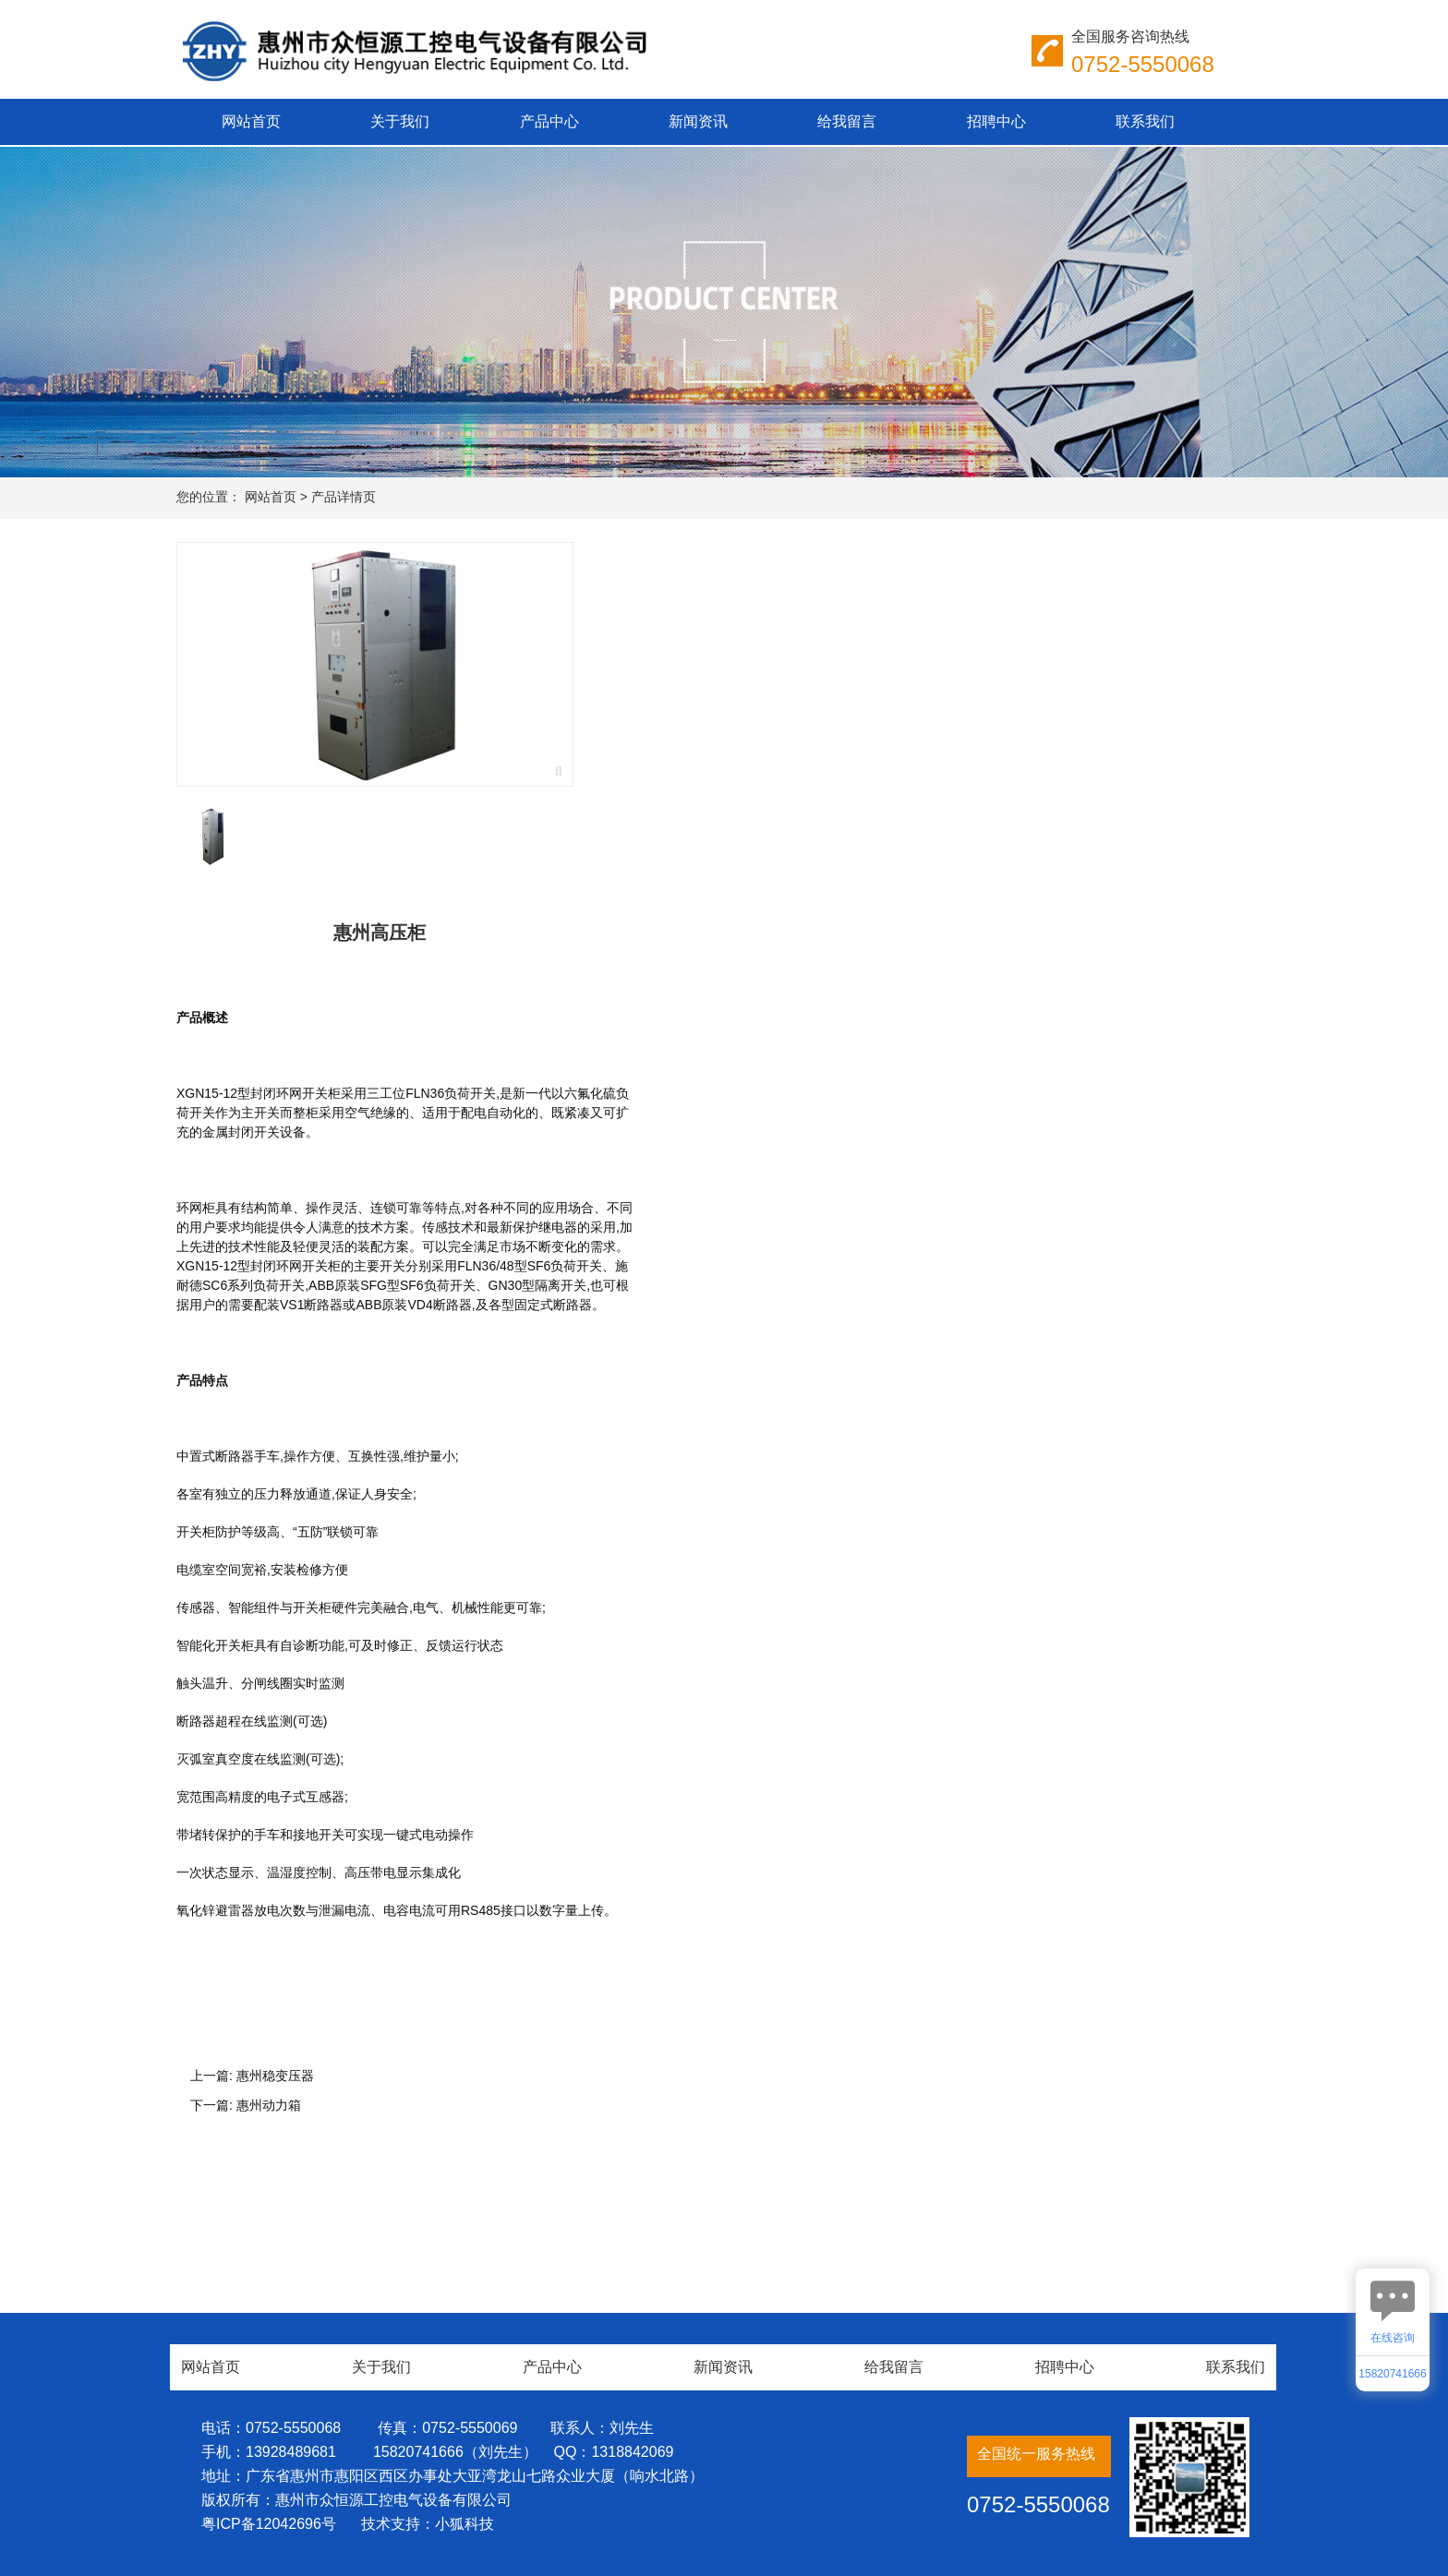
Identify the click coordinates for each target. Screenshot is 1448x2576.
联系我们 (1145, 121)
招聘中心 (996, 121)
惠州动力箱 (268, 2105)
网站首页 (251, 121)
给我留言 (846, 121)
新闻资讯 (698, 121)
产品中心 (549, 121)
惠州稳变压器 (275, 2075)
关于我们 (399, 121)
